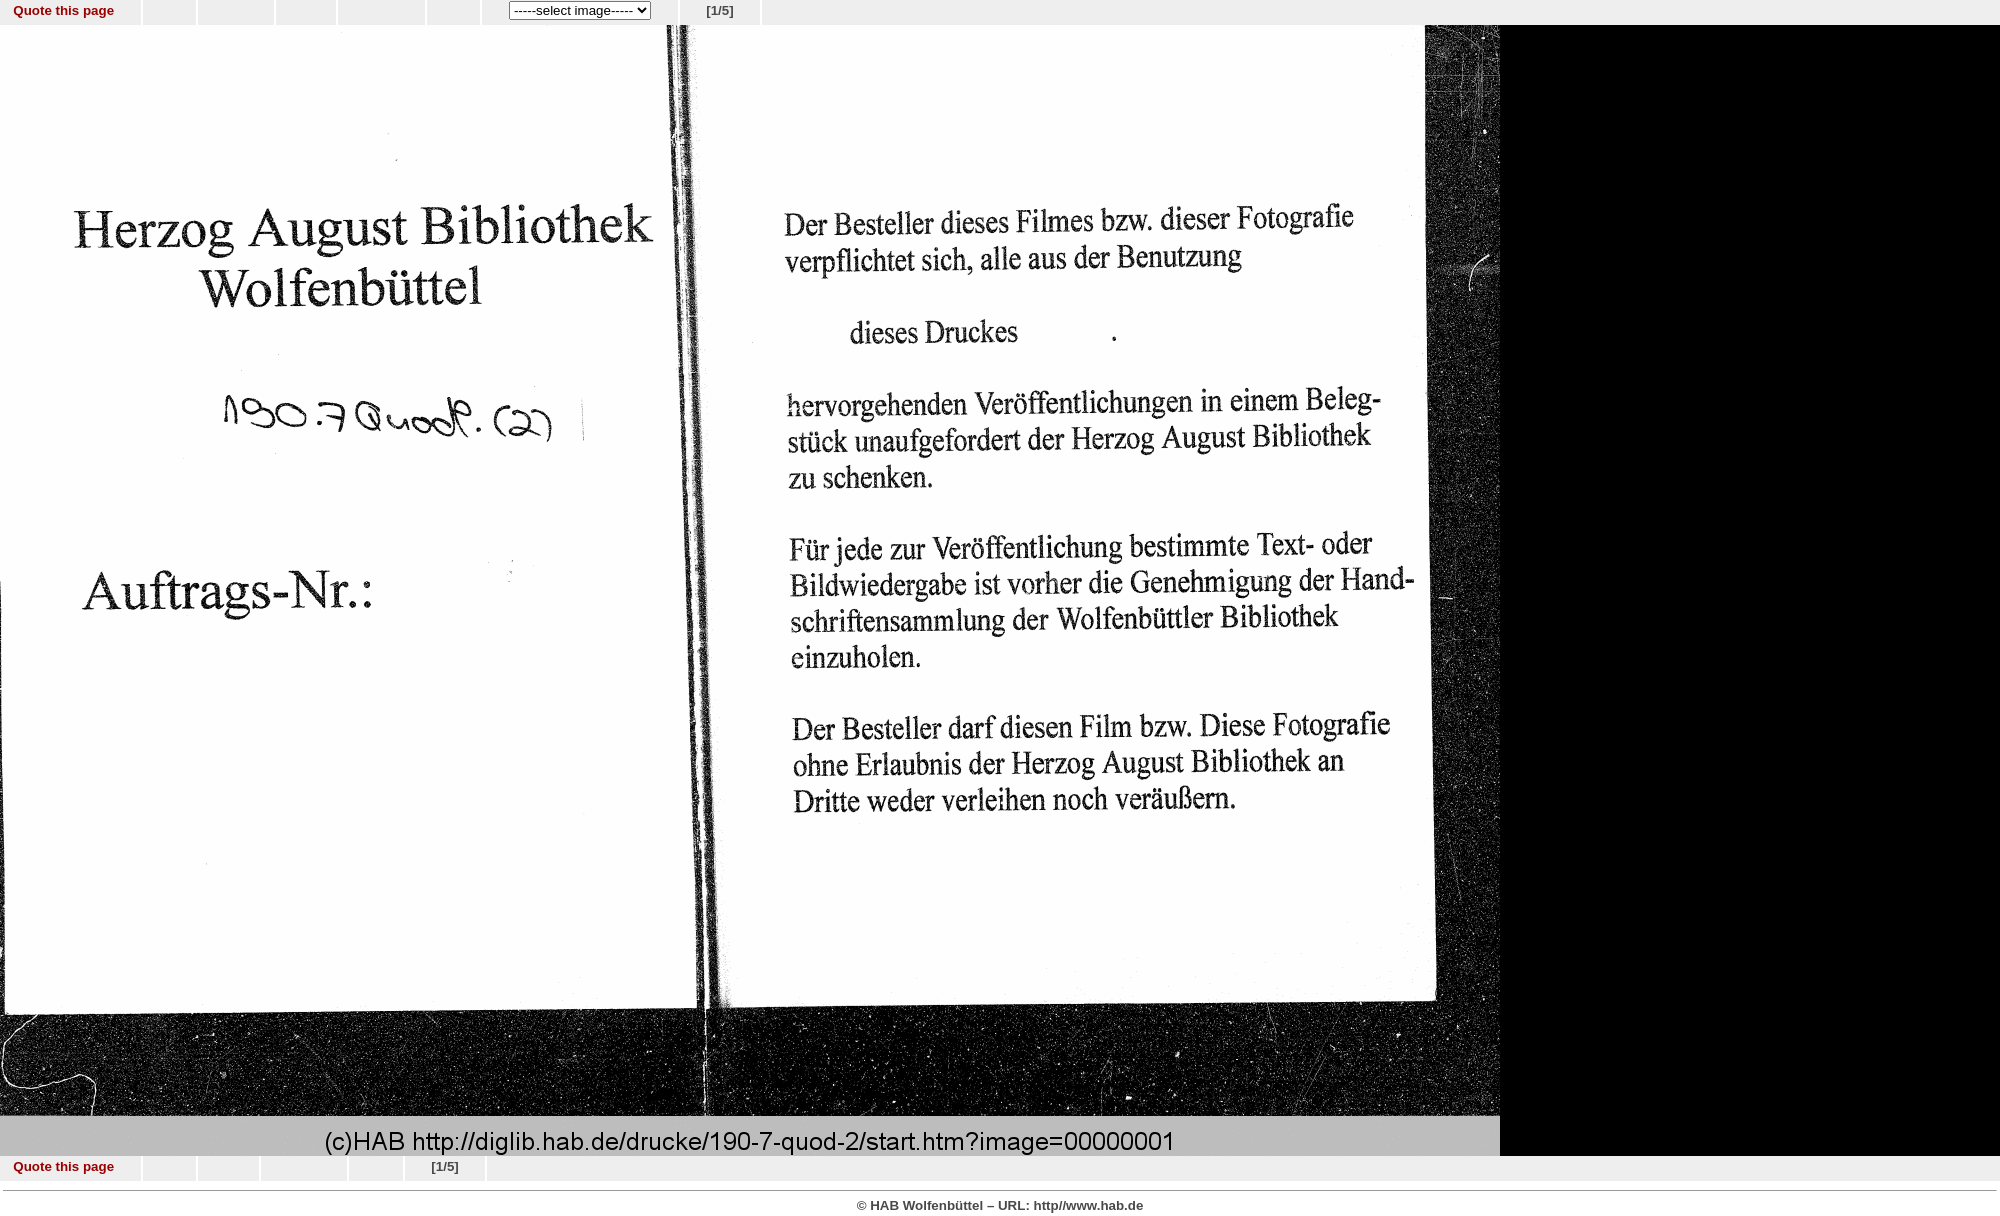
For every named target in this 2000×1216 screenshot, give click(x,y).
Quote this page (63, 10)
